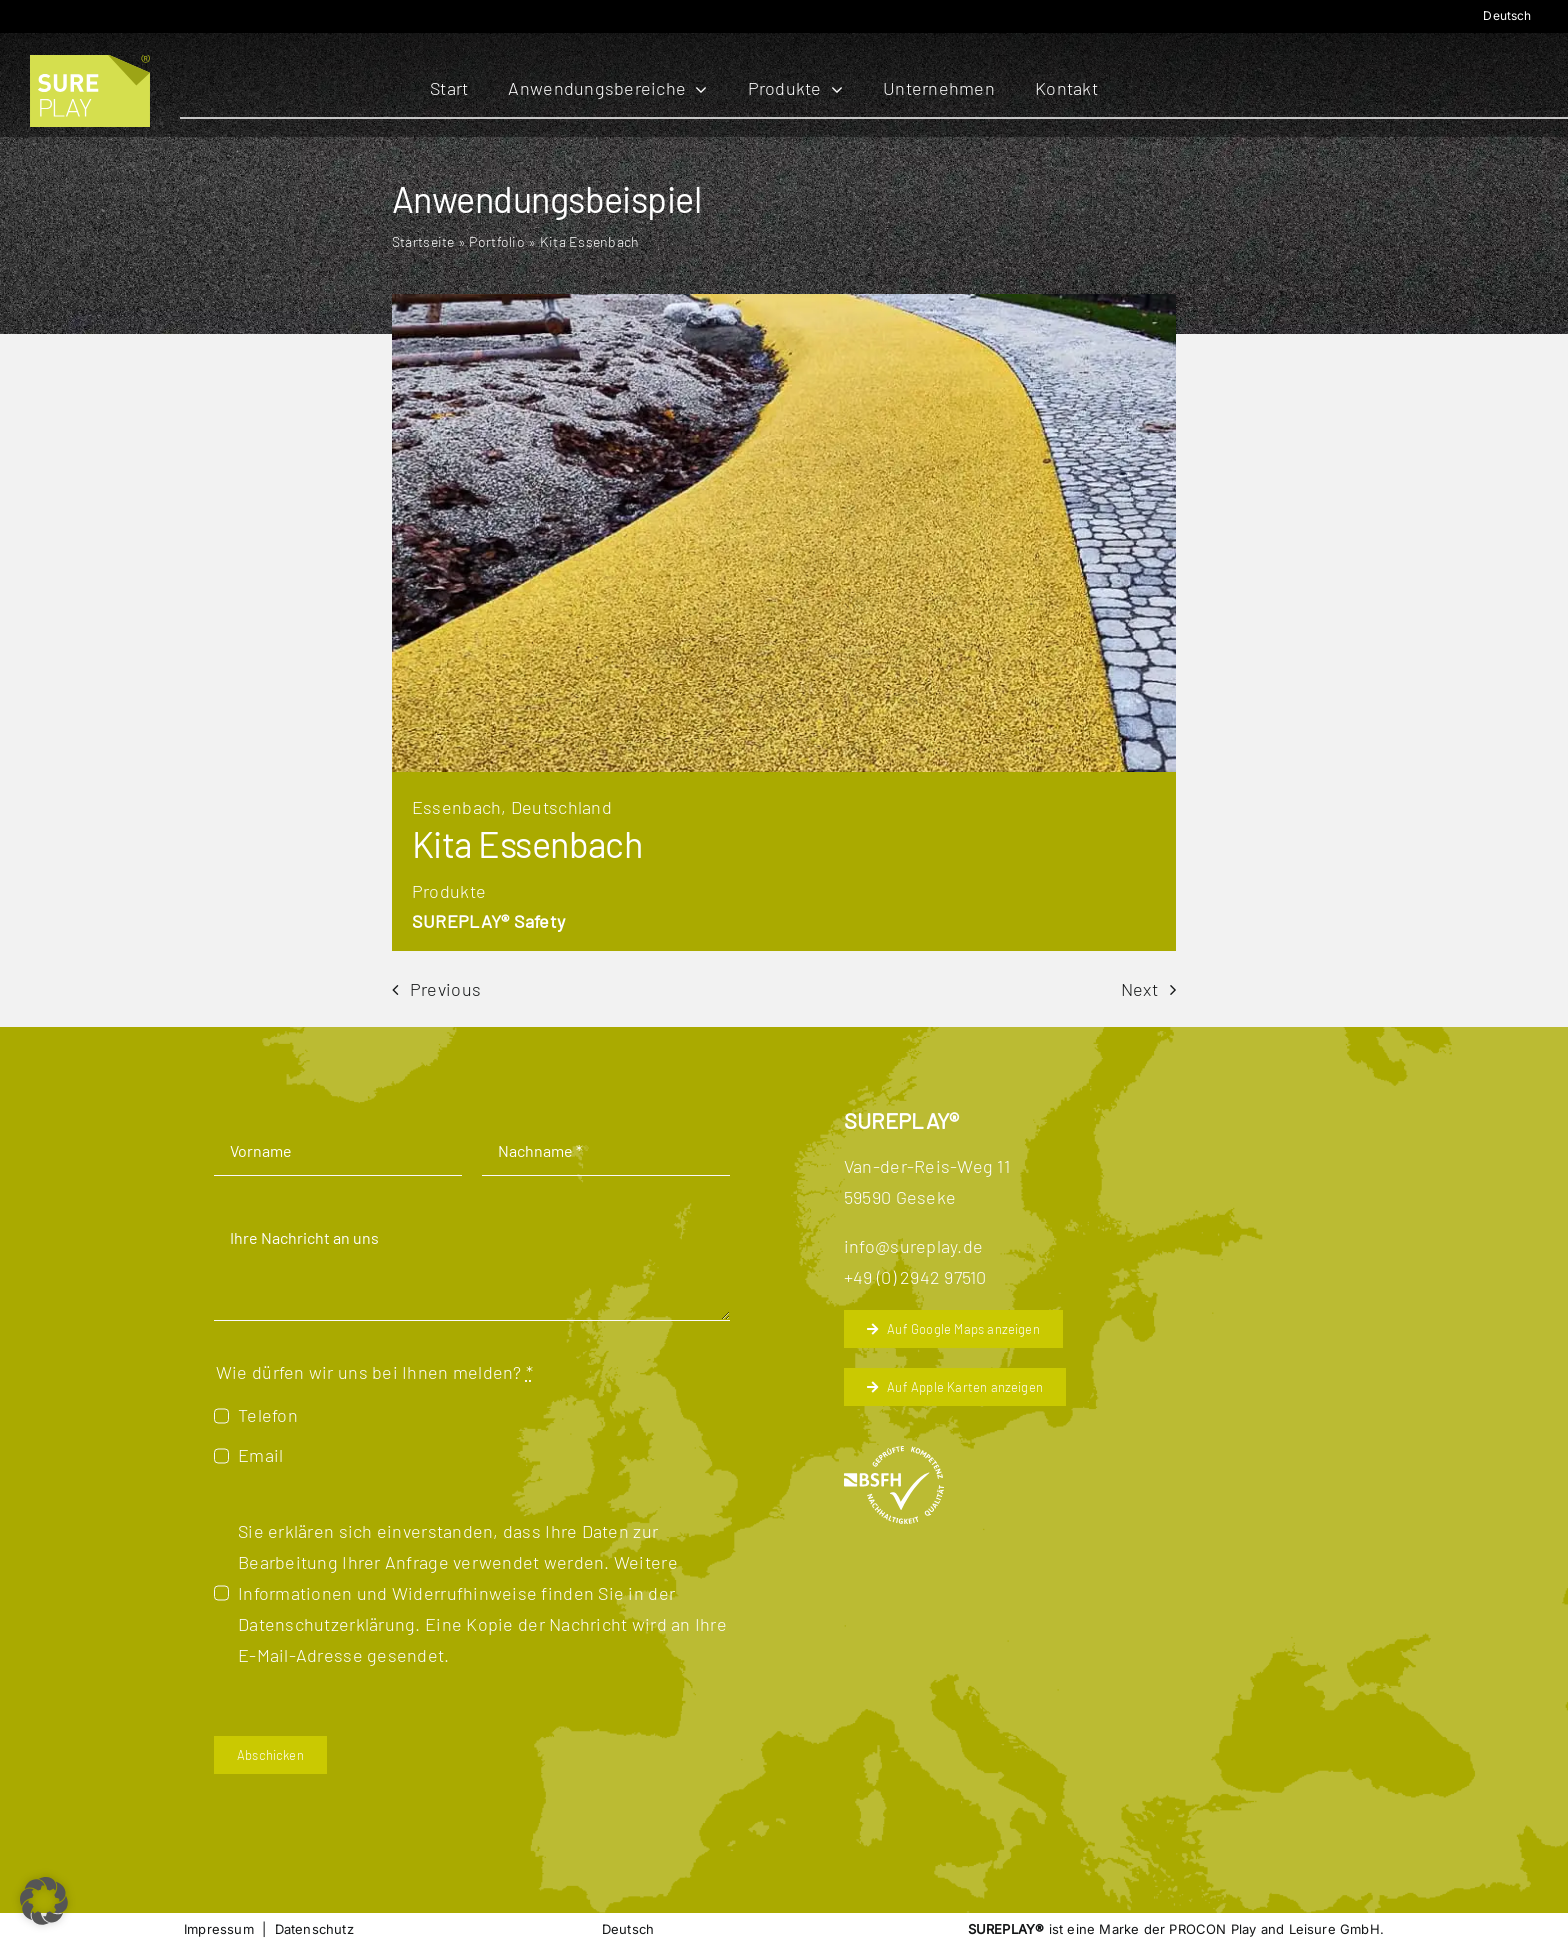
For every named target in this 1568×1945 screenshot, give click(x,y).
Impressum (219, 1929)
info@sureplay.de (913, 1246)
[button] (44, 1901)
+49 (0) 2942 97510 (915, 1277)
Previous (445, 989)
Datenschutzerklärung (326, 1624)
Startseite (423, 241)
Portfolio (496, 241)
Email (260, 1455)
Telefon (268, 1415)
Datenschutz (314, 1929)
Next (1139, 989)
